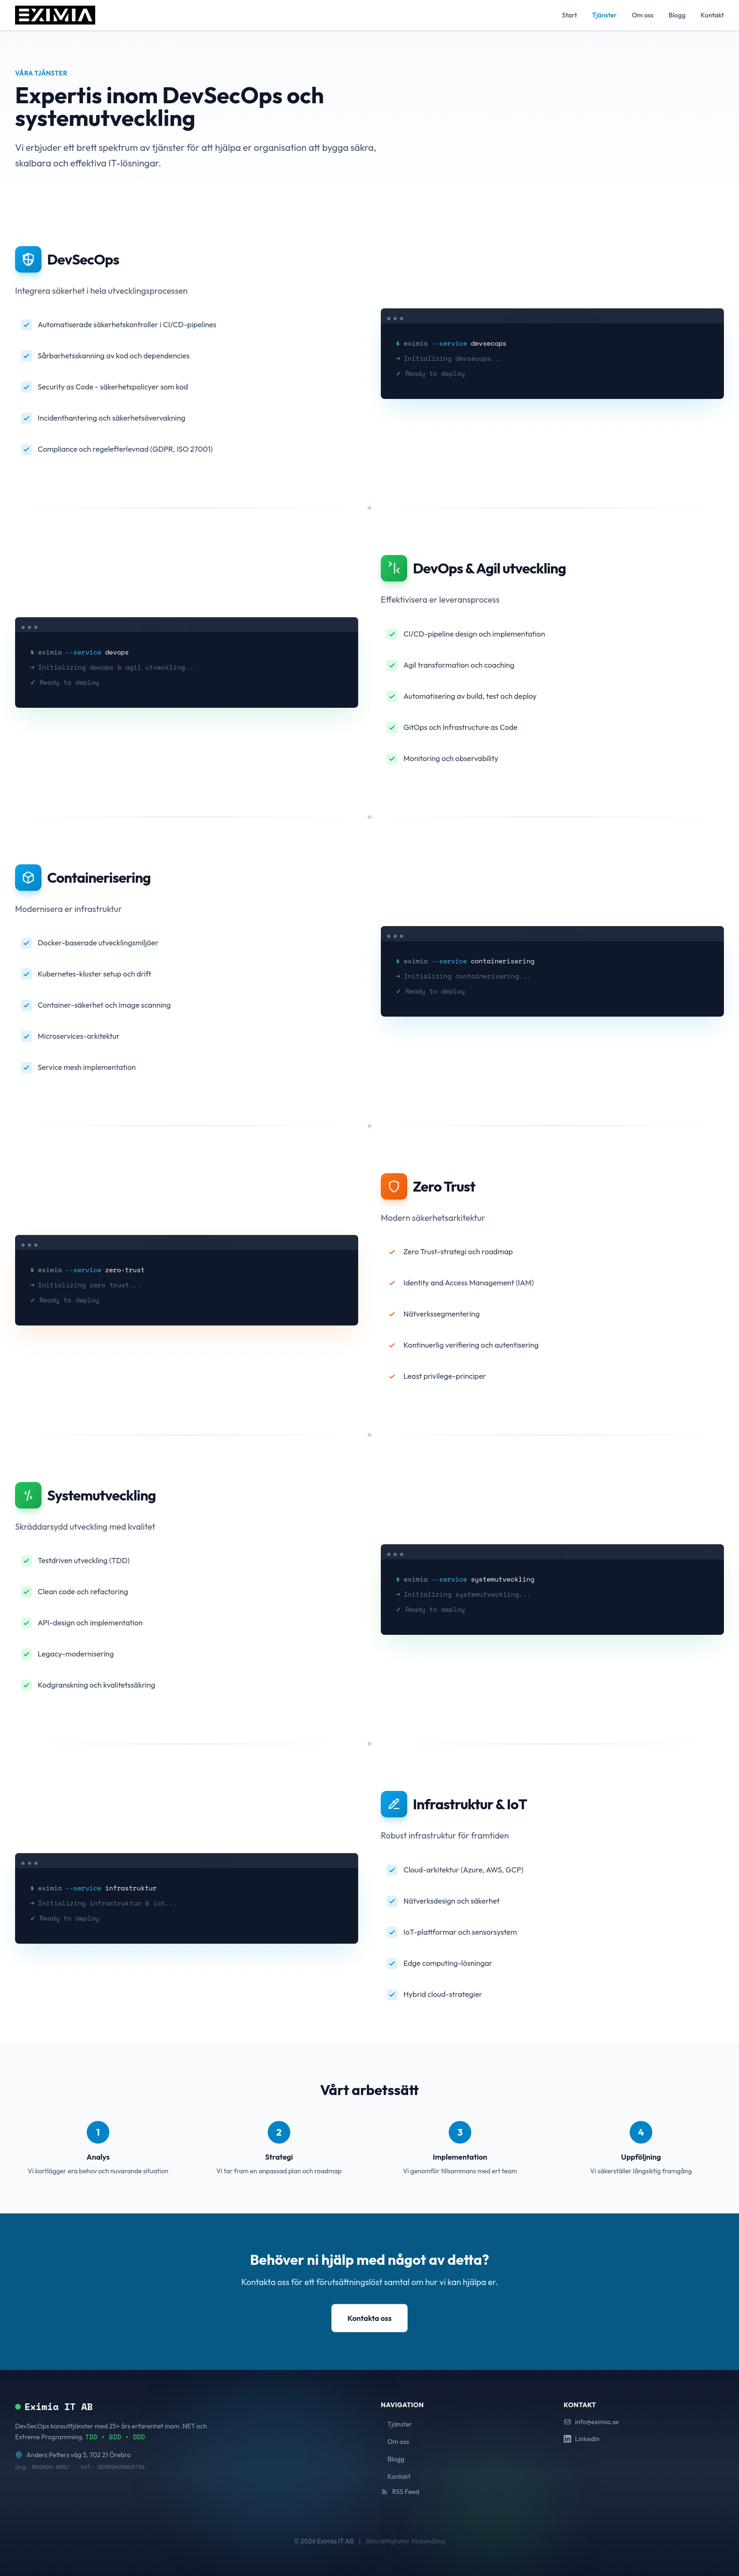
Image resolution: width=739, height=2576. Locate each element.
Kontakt (712, 15)
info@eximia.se (591, 2422)
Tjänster (604, 15)
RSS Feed (400, 2491)
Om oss (643, 15)
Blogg (677, 15)
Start (569, 15)
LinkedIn (581, 2439)
